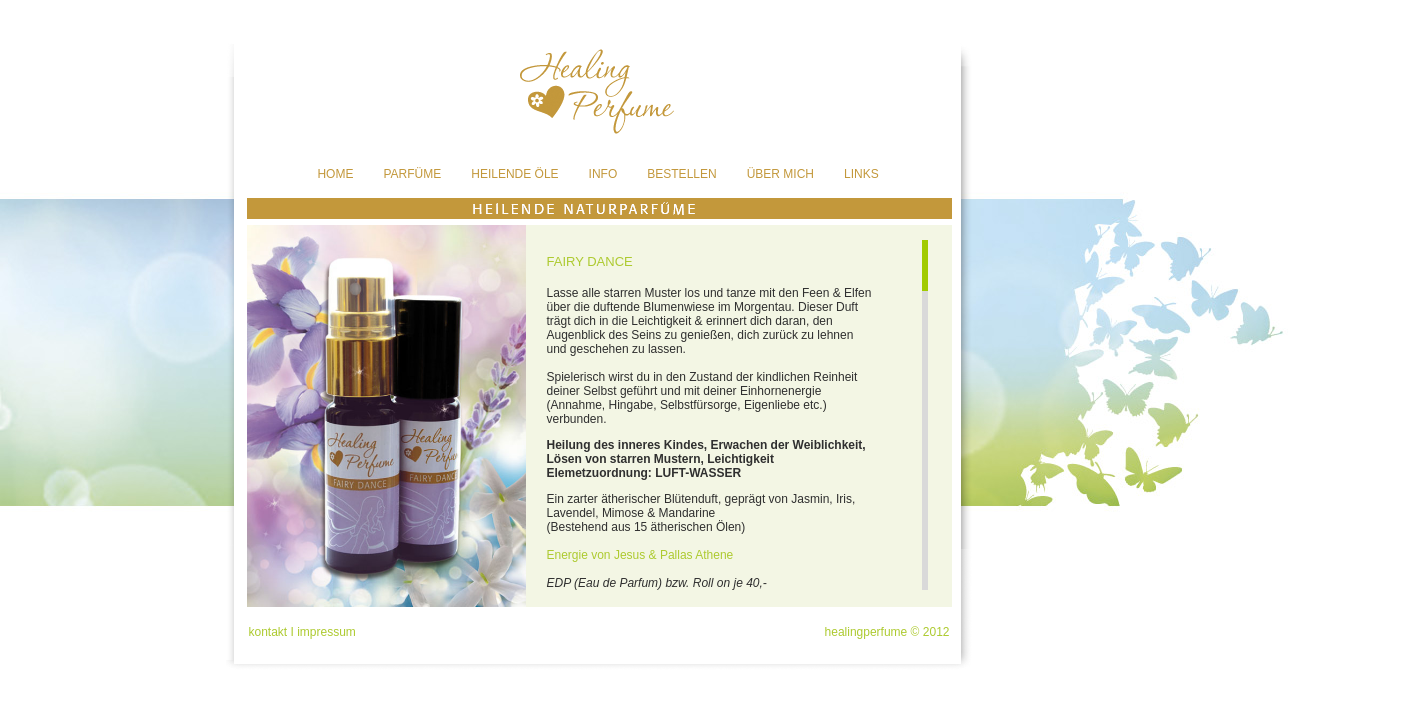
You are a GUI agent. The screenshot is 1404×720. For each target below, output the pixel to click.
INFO (603, 174)
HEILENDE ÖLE (514, 174)
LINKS (861, 174)
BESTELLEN (681, 174)
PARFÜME (412, 174)
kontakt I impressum (302, 632)
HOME (335, 174)
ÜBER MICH (780, 174)
